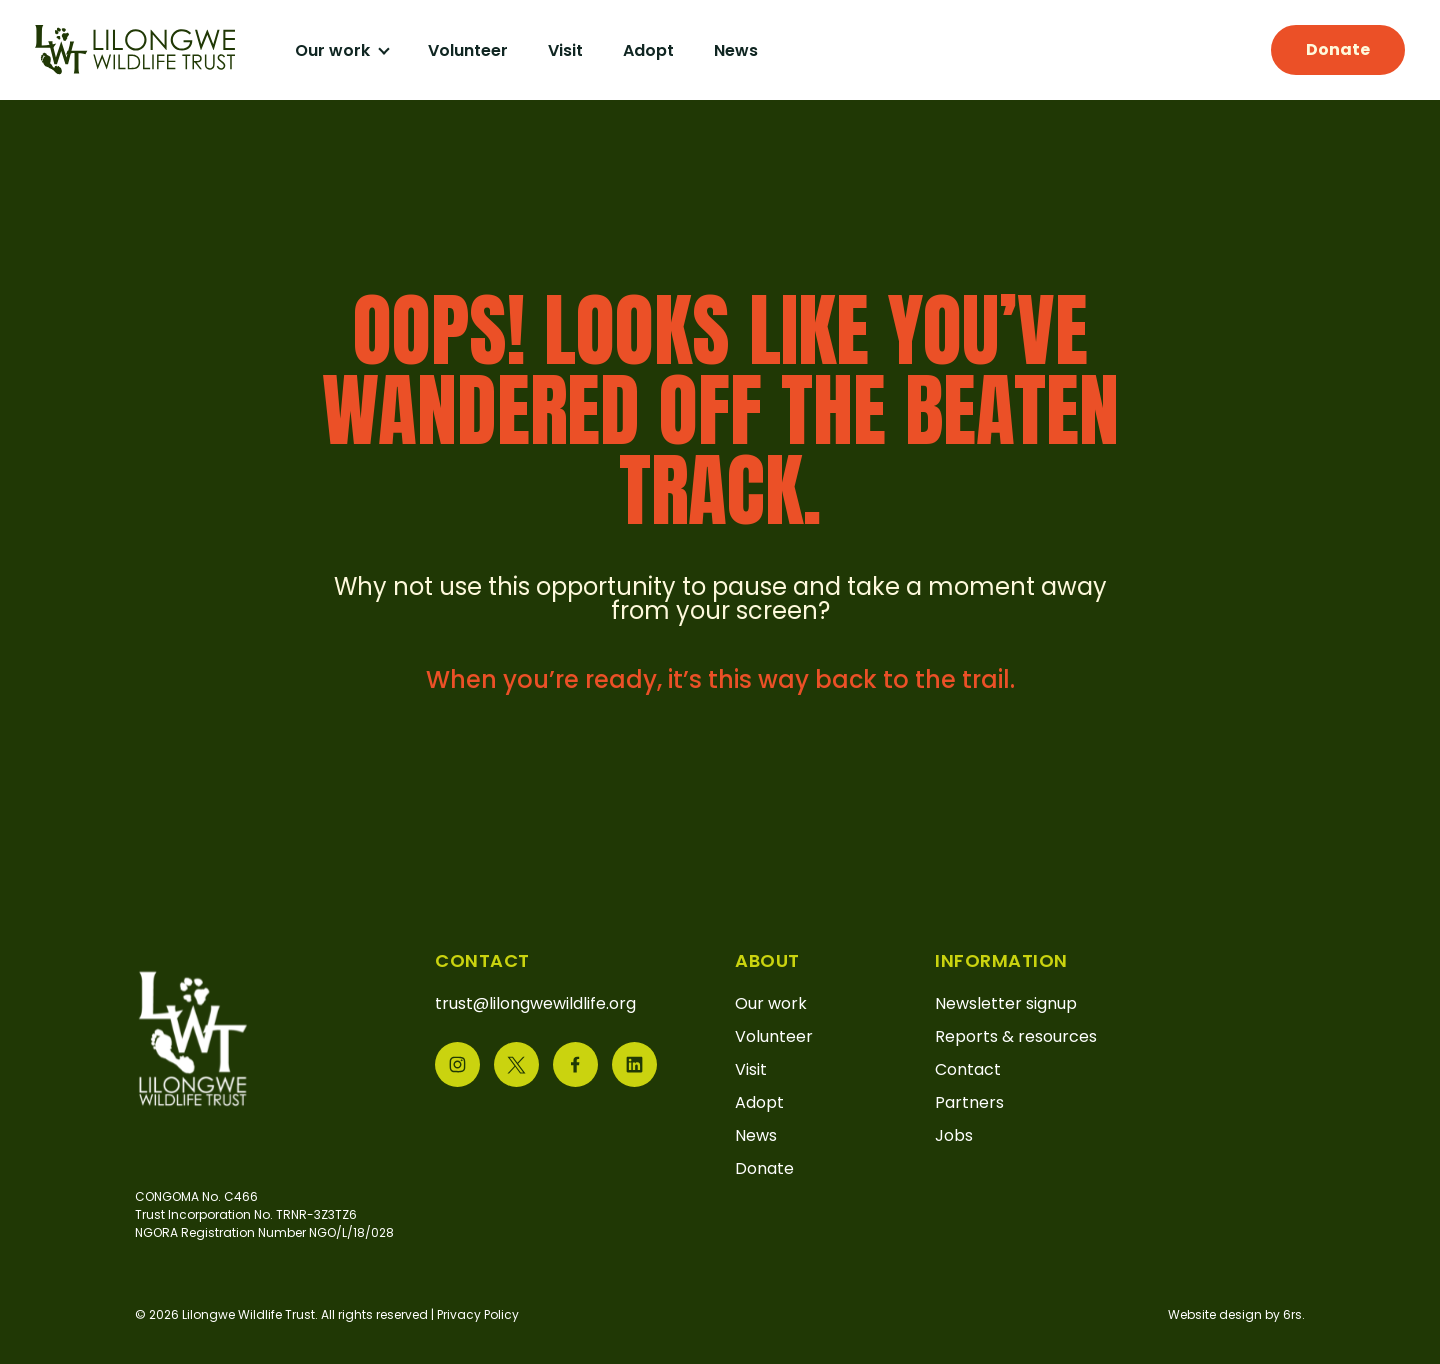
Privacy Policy (478, 1314)
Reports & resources (1016, 1036)
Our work (334, 50)
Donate (1338, 49)
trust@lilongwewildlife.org (535, 1003)
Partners (969, 1102)
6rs (1292, 1314)
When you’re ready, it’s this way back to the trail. (720, 679)
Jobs (954, 1135)
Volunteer (468, 50)
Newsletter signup (1006, 1003)
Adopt (648, 50)
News (736, 50)
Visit (565, 50)
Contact (968, 1069)
